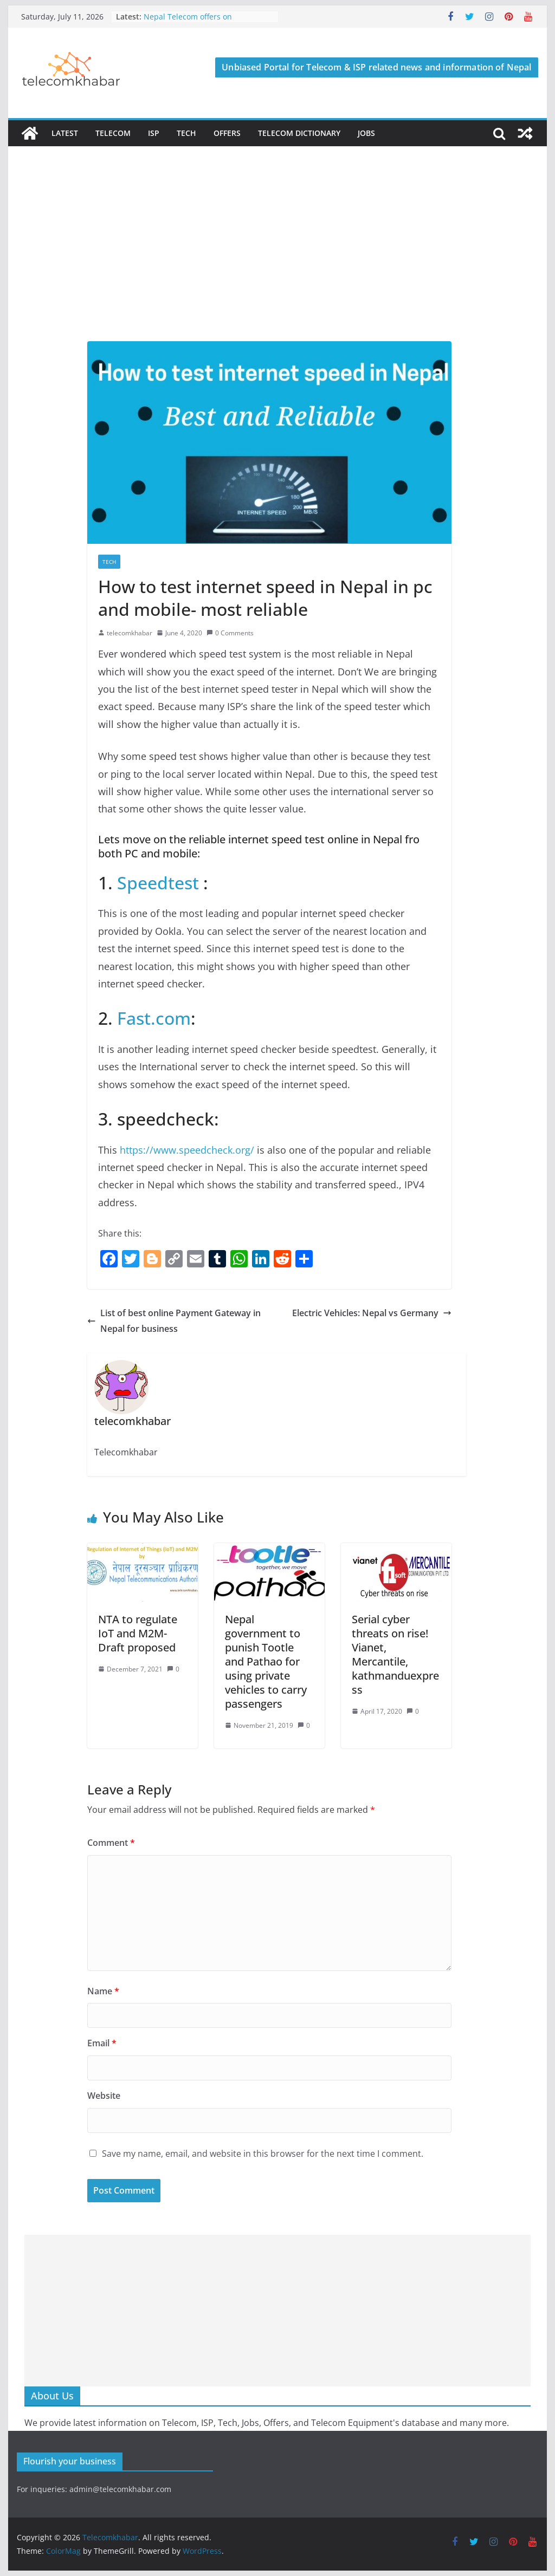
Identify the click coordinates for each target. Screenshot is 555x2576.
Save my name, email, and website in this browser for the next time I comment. (262, 2153)
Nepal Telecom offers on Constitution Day (188, 21)
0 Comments (230, 633)
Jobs (366, 133)
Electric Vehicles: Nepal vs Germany (371, 1313)
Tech (186, 133)
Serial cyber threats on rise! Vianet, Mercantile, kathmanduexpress (395, 1654)
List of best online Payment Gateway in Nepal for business (174, 1321)
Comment (111, 1843)
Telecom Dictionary (299, 133)
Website (103, 2096)
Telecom (113, 133)
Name (103, 1991)
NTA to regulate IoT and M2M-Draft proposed (137, 1633)
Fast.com (154, 1018)
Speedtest (158, 882)
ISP (153, 133)
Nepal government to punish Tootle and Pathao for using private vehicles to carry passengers (266, 1661)
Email (102, 2043)
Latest (64, 133)
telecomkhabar (129, 633)
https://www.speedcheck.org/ (187, 1149)
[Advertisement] (277, 260)
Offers (227, 133)
